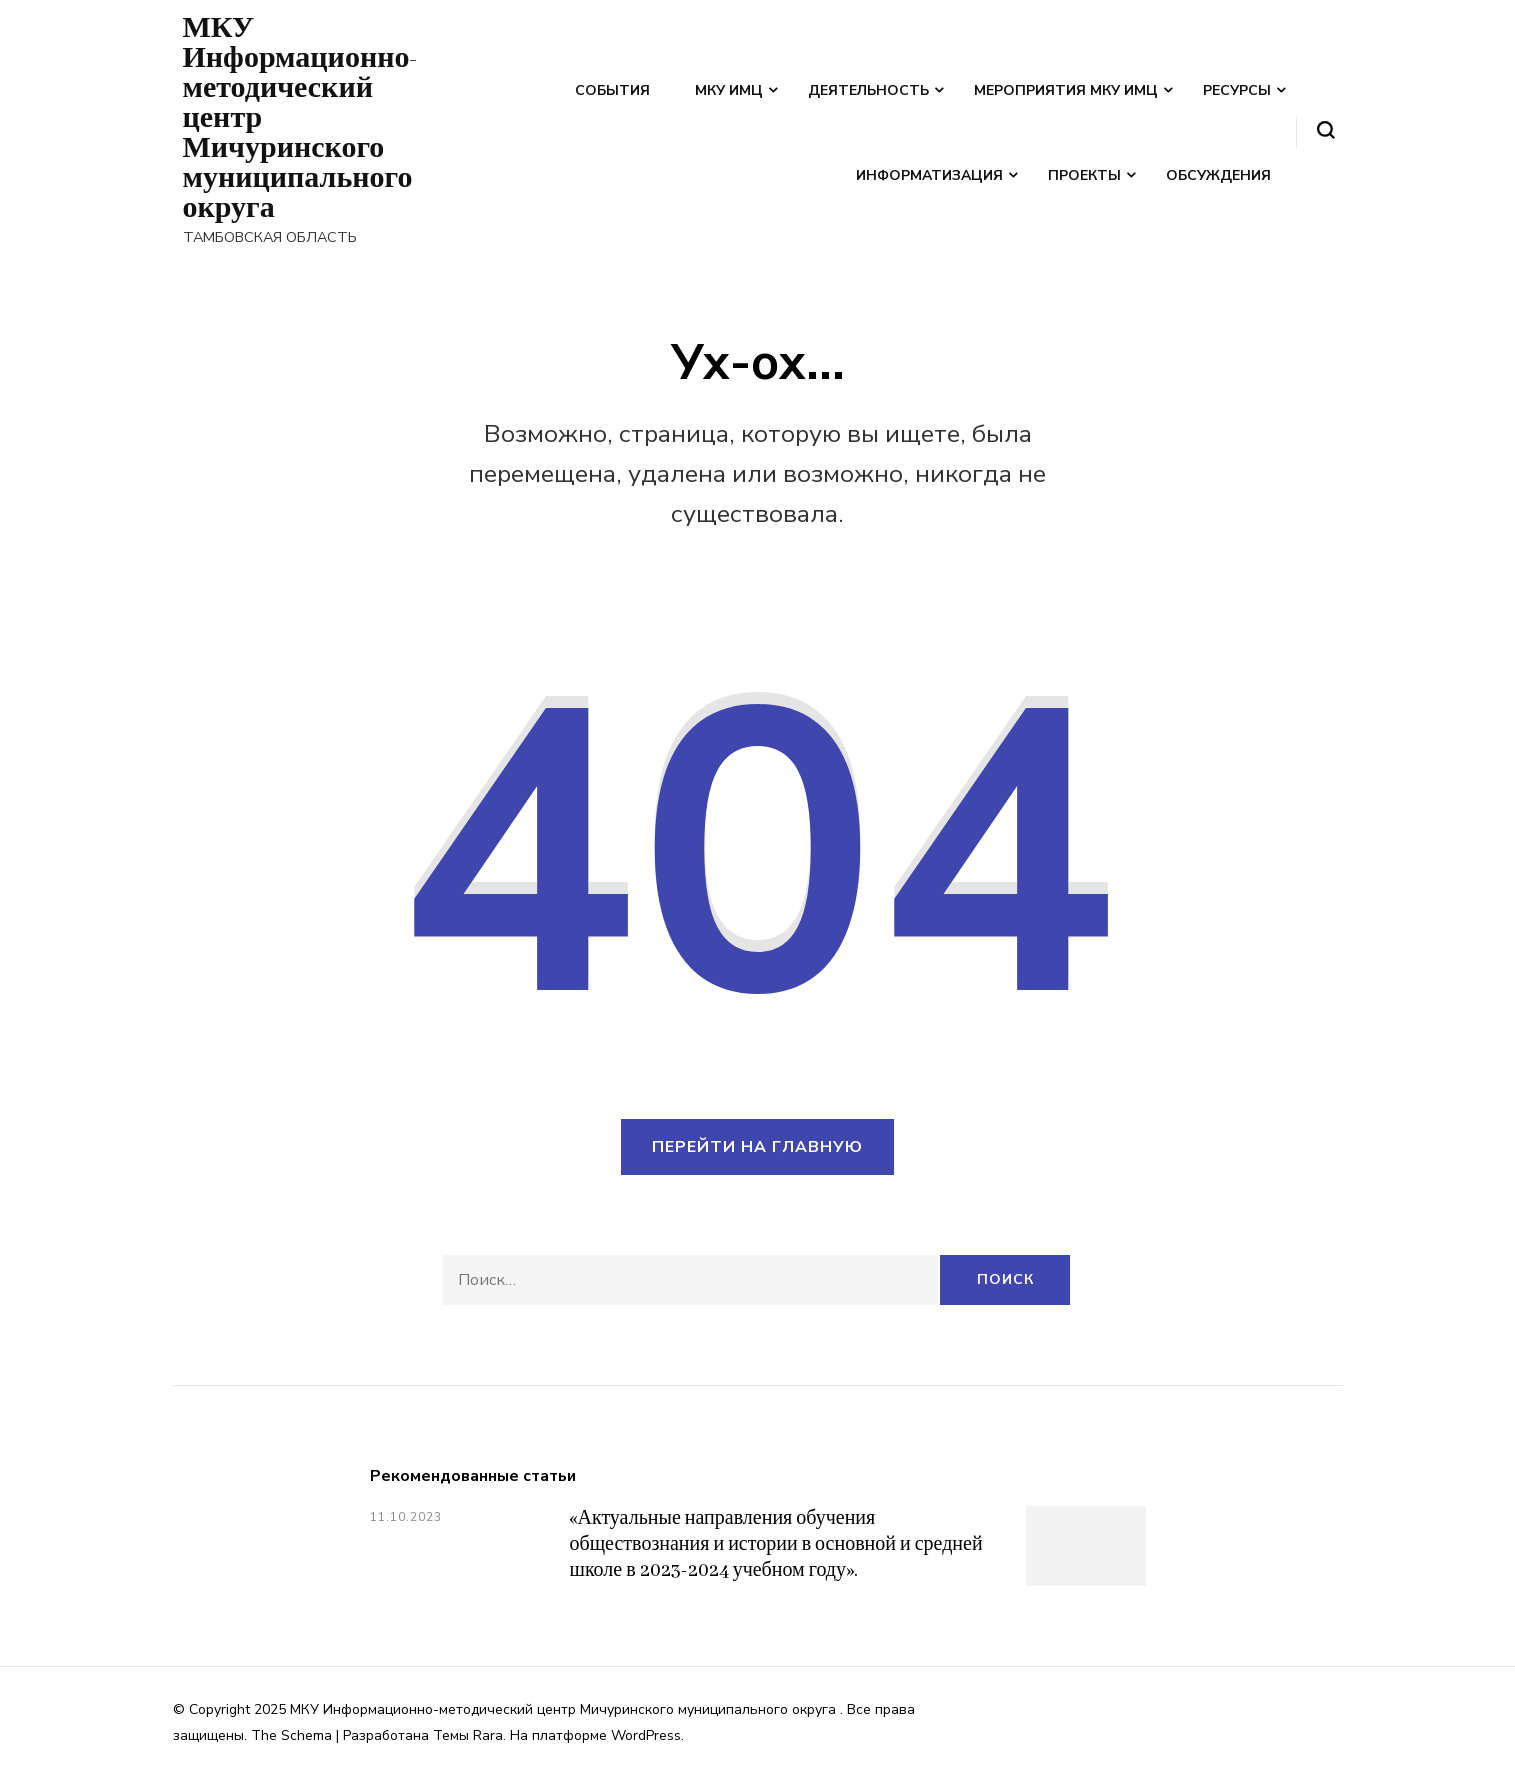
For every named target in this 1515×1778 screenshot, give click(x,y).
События (612, 90)
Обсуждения (1218, 175)
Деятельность (868, 90)
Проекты (1084, 175)
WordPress (646, 1735)
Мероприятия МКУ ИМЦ (1066, 90)
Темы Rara (468, 1735)
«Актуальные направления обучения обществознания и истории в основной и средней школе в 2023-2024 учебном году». (776, 1545)
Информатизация (929, 175)
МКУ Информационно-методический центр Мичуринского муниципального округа (565, 1709)
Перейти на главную (757, 1147)
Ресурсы (1237, 90)
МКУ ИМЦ (729, 90)
